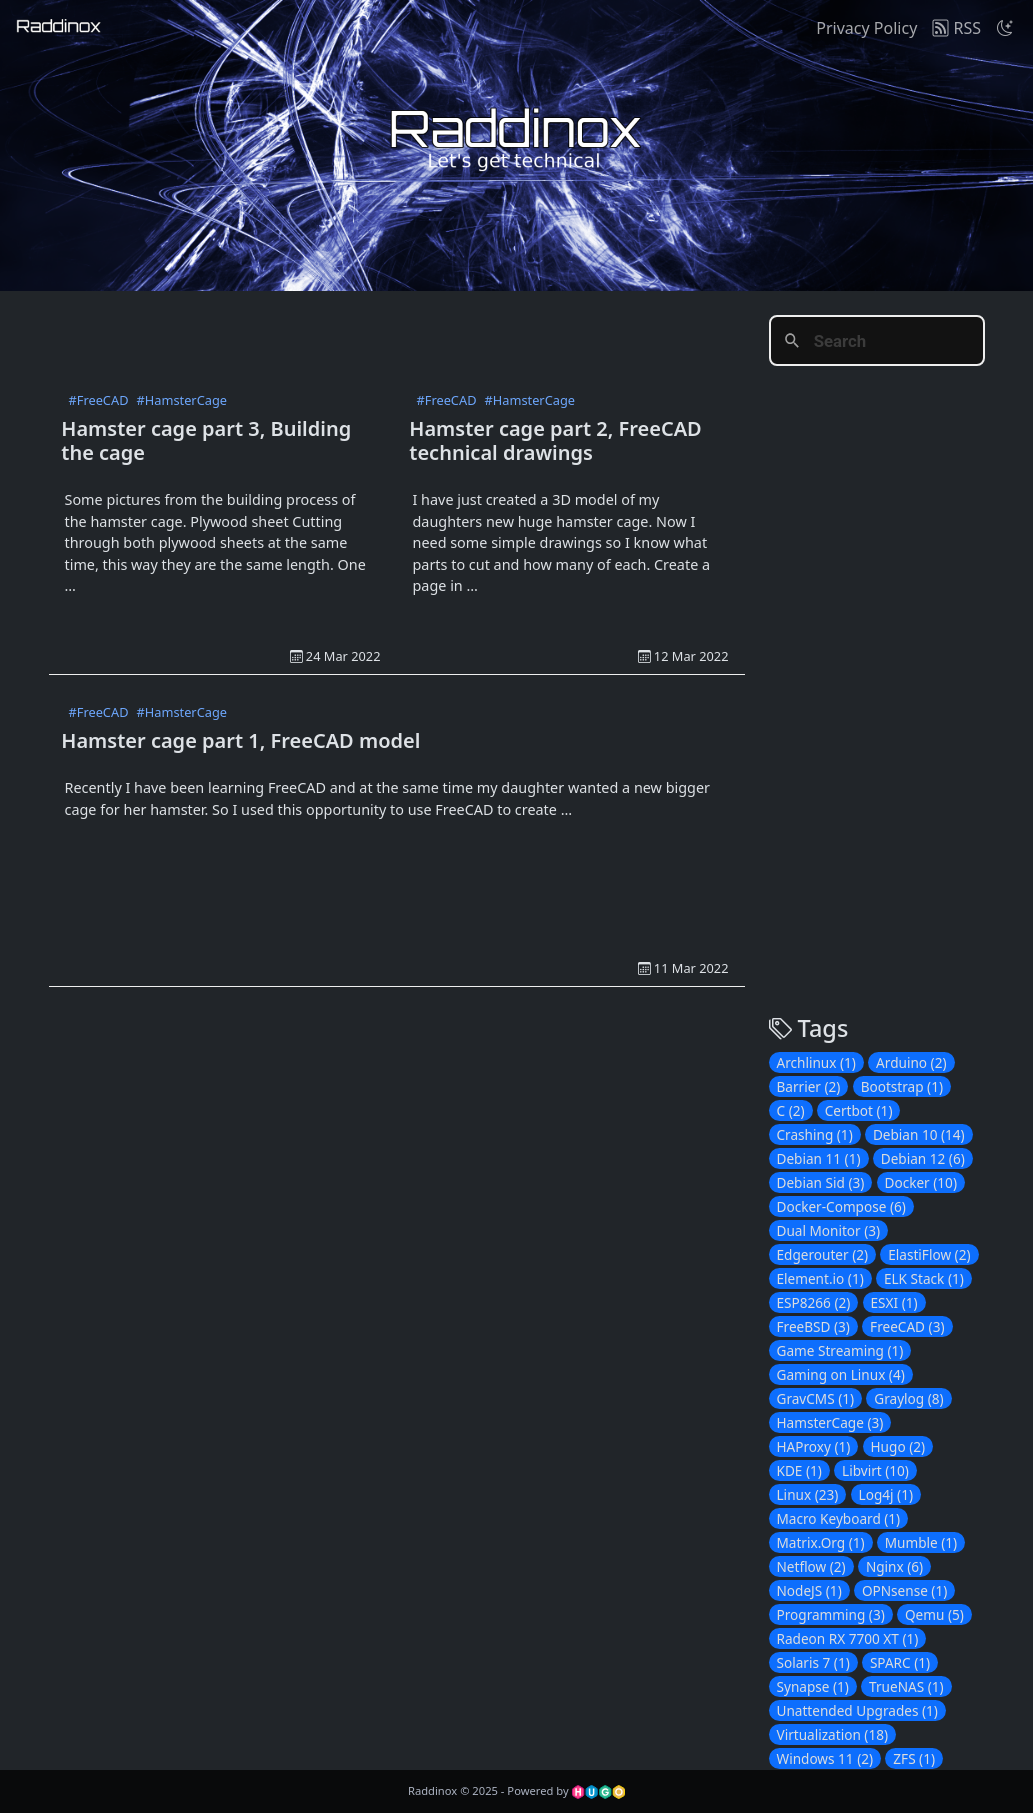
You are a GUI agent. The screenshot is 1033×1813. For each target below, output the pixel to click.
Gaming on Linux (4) (841, 1374)
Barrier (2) (809, 1086)
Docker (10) (921, 1182)
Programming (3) (831, 1614)
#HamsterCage (181, 400)
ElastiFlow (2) (929, 1254)
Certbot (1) (859, 1110)
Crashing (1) (815, 1134)
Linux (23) (808, 1494)
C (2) (791, 1110)
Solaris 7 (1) (813, 1662)
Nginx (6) (894, 1566)
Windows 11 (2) (825, 1758)
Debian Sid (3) (821, 1182)
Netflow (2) (811, 1566)
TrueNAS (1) (906, 1686)
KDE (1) (799, 1470)
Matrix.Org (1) (821, 1542)
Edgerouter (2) (823, 1254)
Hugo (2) (898, 1446)
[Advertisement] (413, 336)
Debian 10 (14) (919, 1134)
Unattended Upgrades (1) (857, 1710)
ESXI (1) (894, 1302)
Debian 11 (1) (819, 1158)
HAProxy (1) (814, 1446)
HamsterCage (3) (830, 1422)
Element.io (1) (820, 1278)
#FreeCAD (99, 400)
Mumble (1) (921, 1542)
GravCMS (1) (816, 1398)
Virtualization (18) (833, 1734)
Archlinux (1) (816, 1062)
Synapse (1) (813, 1686)
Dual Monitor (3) (829, 1230)
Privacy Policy (866, 28)
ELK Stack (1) (924, 1278)
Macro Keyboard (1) (839, 1518)
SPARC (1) (900, 1662)
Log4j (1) (886, 1494)
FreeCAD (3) (907, 1326)
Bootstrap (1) (902, 1086)
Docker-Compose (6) (841, 1206)
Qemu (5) (934, 1614)
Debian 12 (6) (923, 1158)
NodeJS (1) (809, 1590)
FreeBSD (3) (813, 1326)
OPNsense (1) (904, 1590)
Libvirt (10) (875, 1470)
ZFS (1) (914, 1758)
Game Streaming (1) (840, 1350)
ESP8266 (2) (814, 1302)
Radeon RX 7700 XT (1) (848, 1638)
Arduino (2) (911, 1062)
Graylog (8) (908, 1398)
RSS (957, 28)
